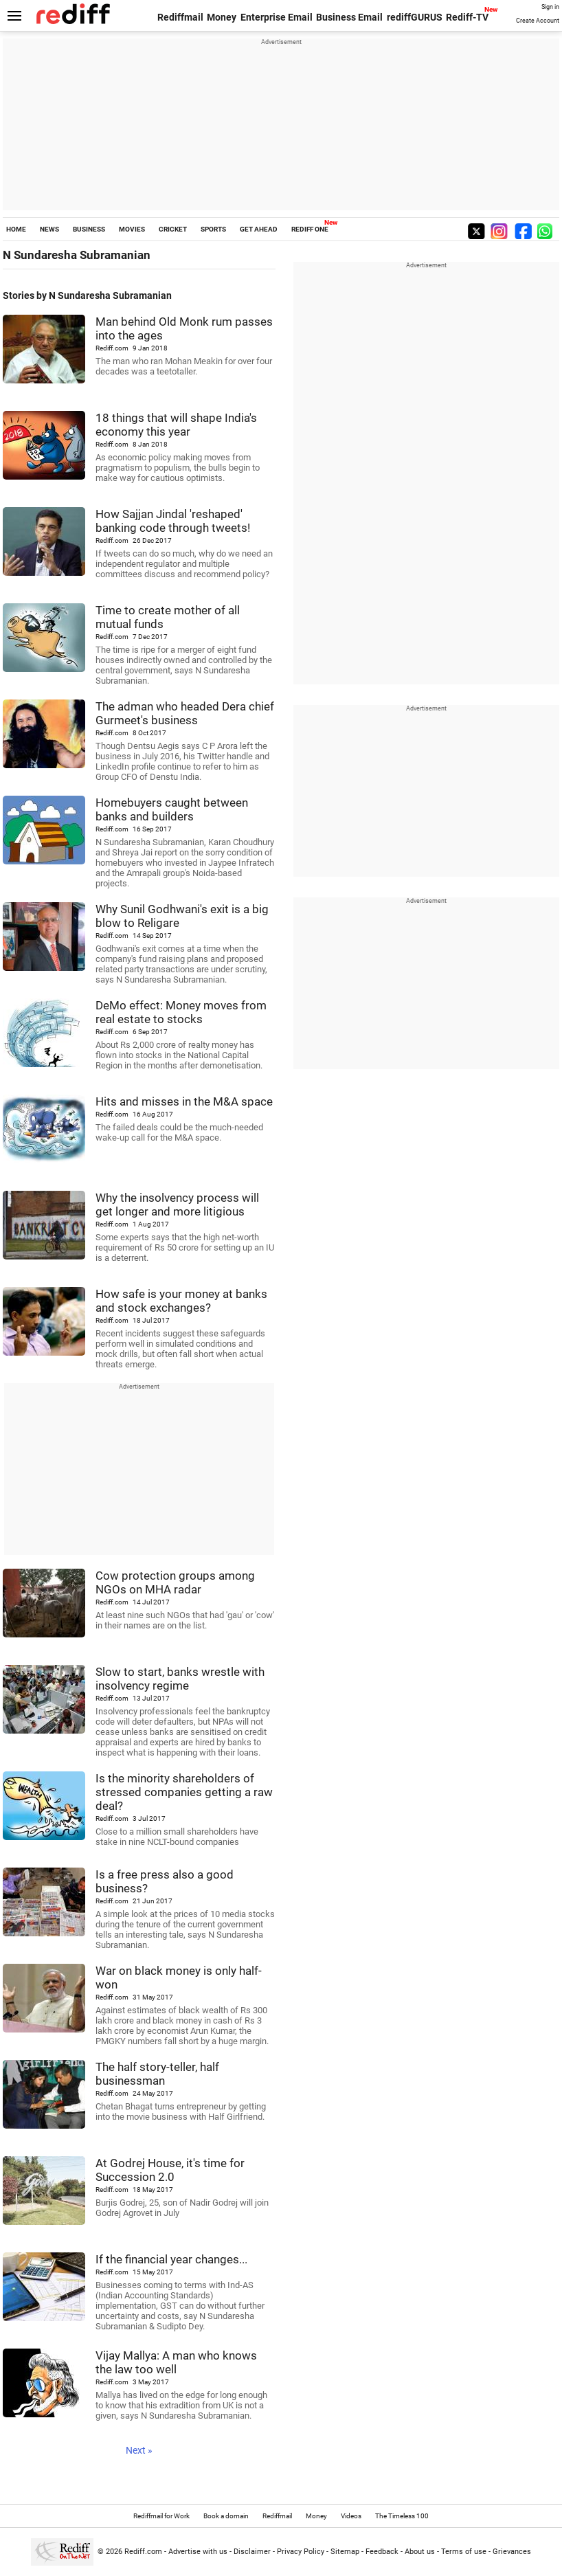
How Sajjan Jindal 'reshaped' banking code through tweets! (172, 521)
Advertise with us (197, 2551)
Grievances (512, 2551)
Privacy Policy (300, 2551)
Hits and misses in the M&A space (184, 1101)
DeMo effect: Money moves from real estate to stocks (181, 1012)
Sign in (550, 6)
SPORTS (213, 229)
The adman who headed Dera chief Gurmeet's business (184, 713)
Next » (139, 2450)
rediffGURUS (414, 17)
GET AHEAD (259, 229)
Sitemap (344, 2551)
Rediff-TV (467, 17)
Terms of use (463, 2551)
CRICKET (173, 229)
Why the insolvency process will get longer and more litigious (177, 1204)
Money (221, 17)
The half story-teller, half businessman (157, 2073)
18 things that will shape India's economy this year (176, 424)
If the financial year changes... (171, 2259)
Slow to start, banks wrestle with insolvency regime (180, 1678)
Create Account (537, 20)
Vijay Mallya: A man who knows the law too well (176, 2362)
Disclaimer (252, 2551)
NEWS (49, 229)
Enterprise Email (276, 17)
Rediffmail (180, 17)
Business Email (349, 17)
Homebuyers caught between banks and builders (171, 809)
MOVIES (132, 229)
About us (420, 2551)
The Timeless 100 (402, 2515)
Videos (351, 2515)
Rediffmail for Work (161, 2515)
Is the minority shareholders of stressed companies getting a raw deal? (184, 1792)
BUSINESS (89, 229)
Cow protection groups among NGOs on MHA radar (175, 1582)
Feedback (382, 2551)
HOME (16, 229)
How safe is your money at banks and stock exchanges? (181, 1300)
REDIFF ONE (309, 229)
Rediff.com (143, 2551)
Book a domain (226, 2515)
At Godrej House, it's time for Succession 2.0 (170, 2170)
